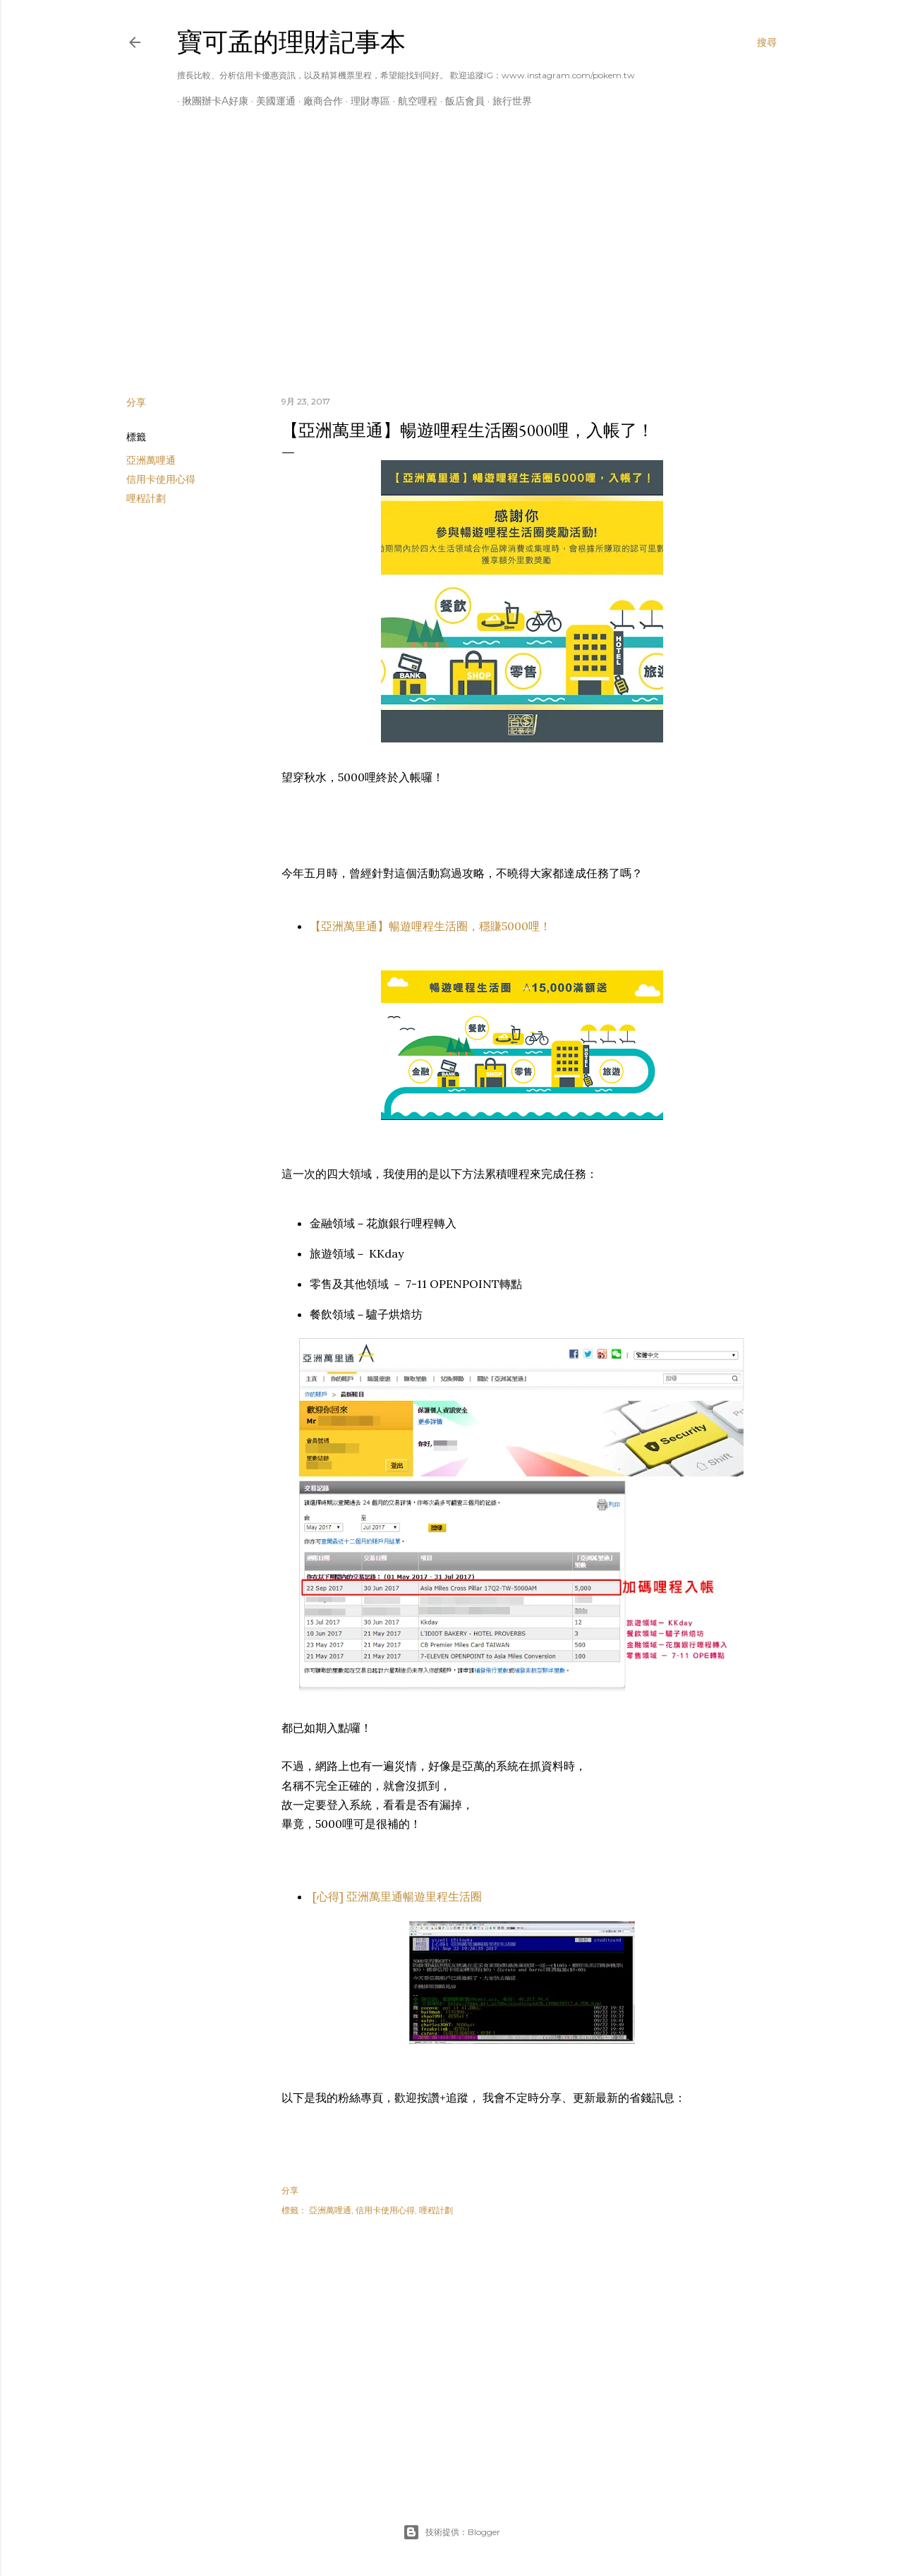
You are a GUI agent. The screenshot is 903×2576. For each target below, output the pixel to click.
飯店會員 (460, 101)
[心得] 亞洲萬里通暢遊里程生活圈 (396, 1896)
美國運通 (271, 101)
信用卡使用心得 (160, 479)
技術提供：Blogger (451, 2532)
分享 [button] (136, 402)
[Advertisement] (451, 262)
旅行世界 (507, 101)
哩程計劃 (146, 498)
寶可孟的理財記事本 (291, 42)
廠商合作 (318, 101)
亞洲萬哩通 (151, 460)
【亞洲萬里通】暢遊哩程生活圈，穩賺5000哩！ (430, 926)
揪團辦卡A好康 (210, 101)
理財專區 (365, 101)
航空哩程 (412, 101)
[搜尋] (767, 42)
